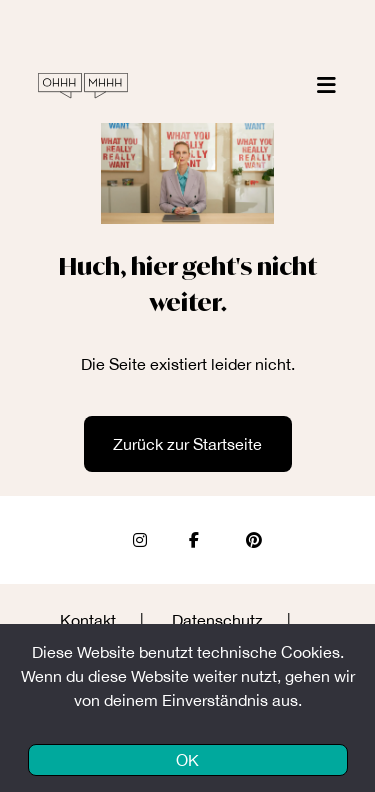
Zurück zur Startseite (187, 444)
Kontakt (88, 620)
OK (187, 760)
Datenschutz (217, 620)
